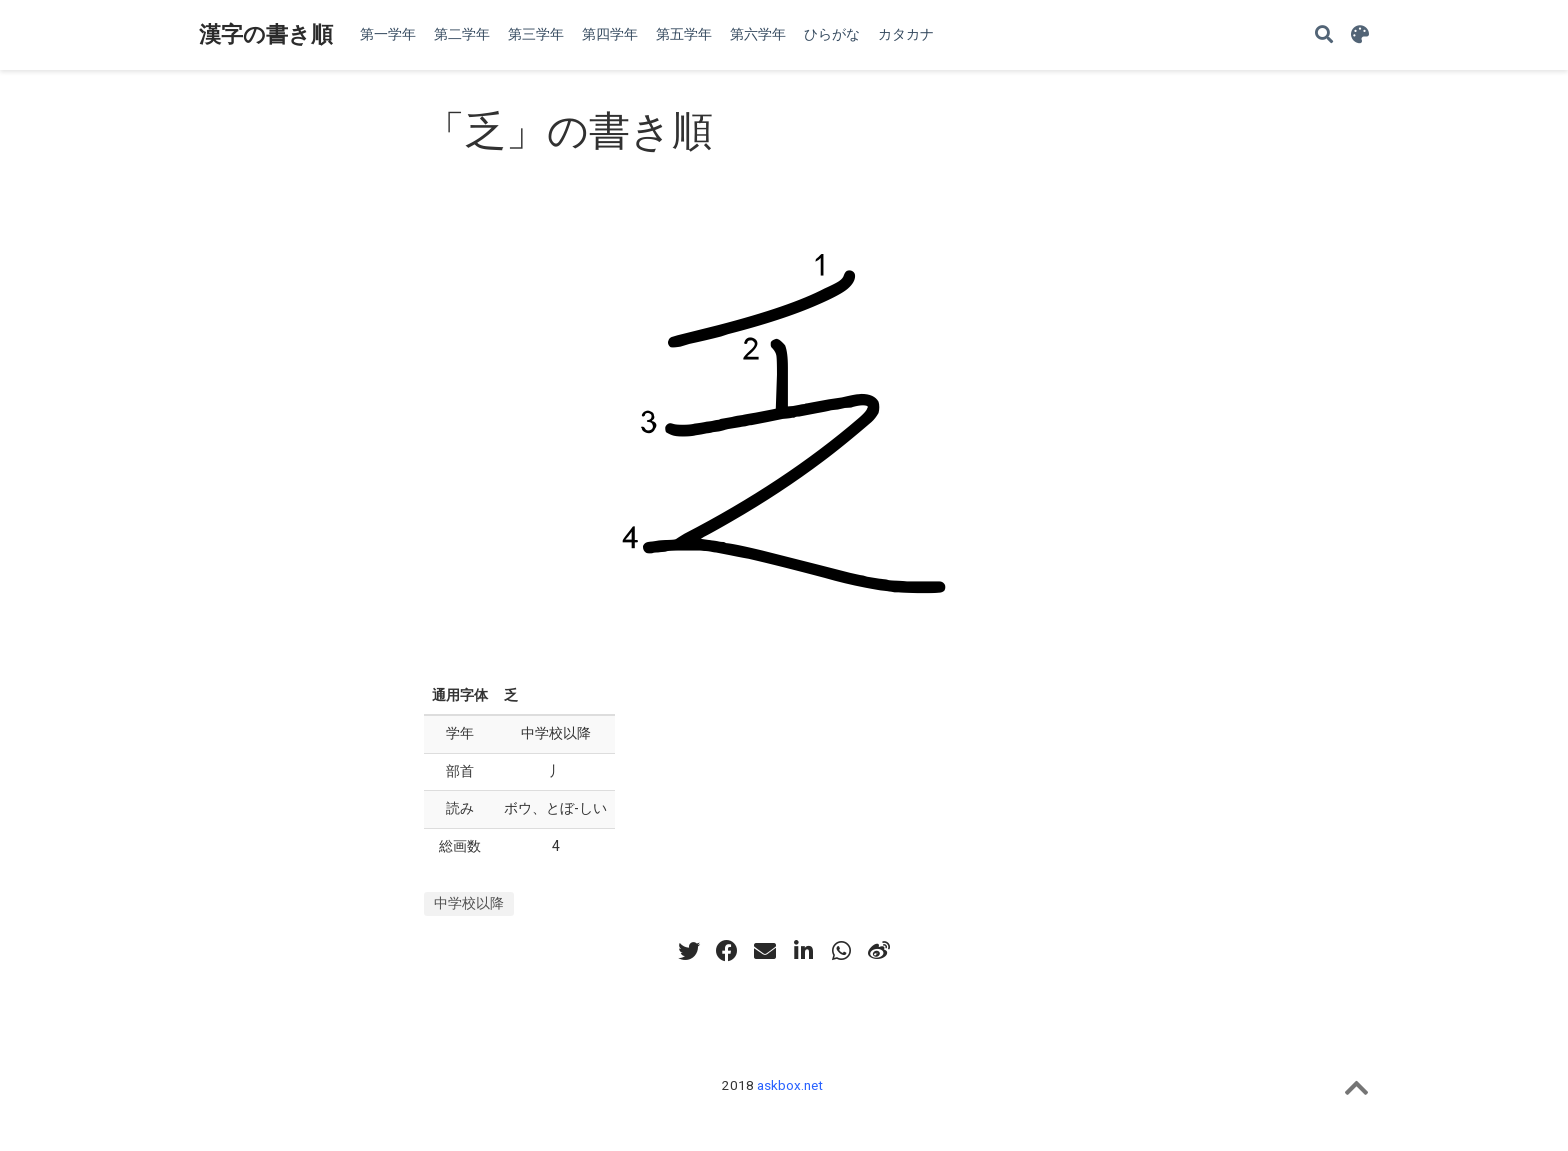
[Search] (1324, 35)
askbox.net (790, 1085)
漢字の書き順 (266, 34)
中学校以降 (469, 903)
